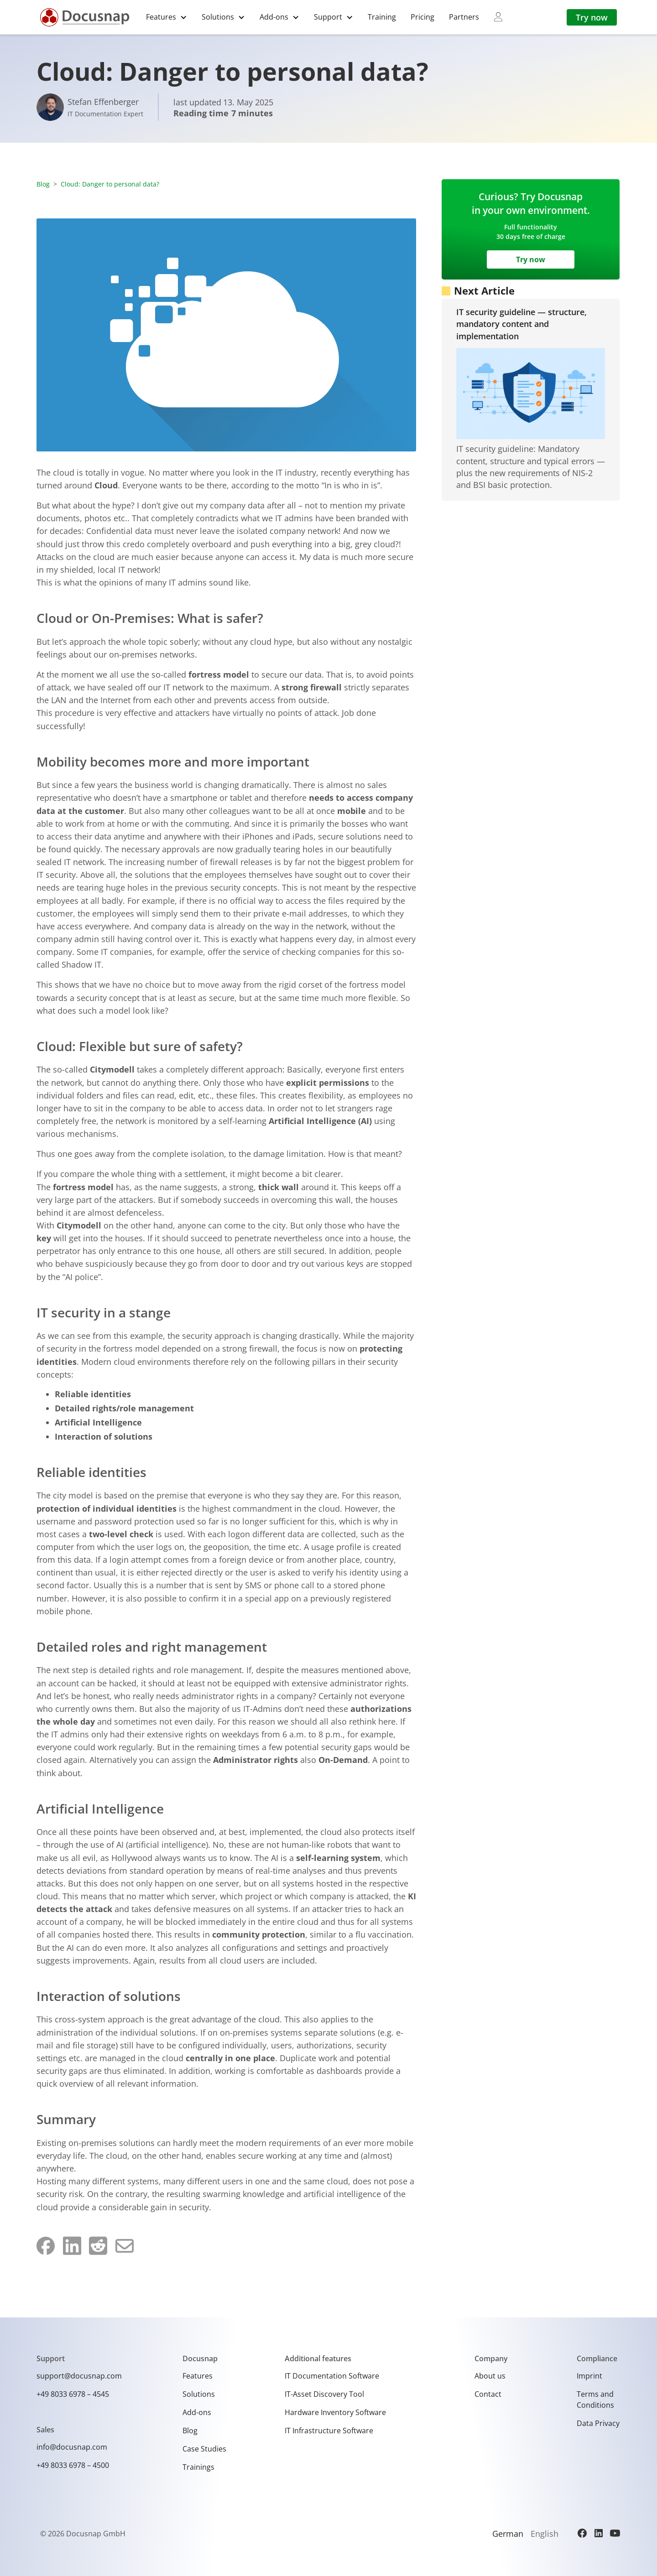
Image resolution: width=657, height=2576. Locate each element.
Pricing (422, 17)
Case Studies (204, 2449)
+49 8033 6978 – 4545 (72, 2394)
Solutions (198, 2394)
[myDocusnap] (498, 17)
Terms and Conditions (595, 2399)
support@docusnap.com (79, 2376)
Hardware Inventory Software (335, 2412)
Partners (464, 17)
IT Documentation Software (332, 2376)
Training (382, 17)
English (544, 2533)
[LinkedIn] (598, 2533)
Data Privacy (598, 2423)
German (507, 2533)
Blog (43, 184)
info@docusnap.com (71, 2447)
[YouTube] (615, 2533)
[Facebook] (582, 2533)
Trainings (198, 2467)
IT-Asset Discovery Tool (324, 2394)
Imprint (589, 2376)
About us (490, 2376)
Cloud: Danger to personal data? (110, 184)
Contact (487, 2394)
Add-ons (196, 2412)
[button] (166, 17)
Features (197, 2376)
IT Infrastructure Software (329, 2431)
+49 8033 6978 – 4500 (72, 2465)
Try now (592, 17)
